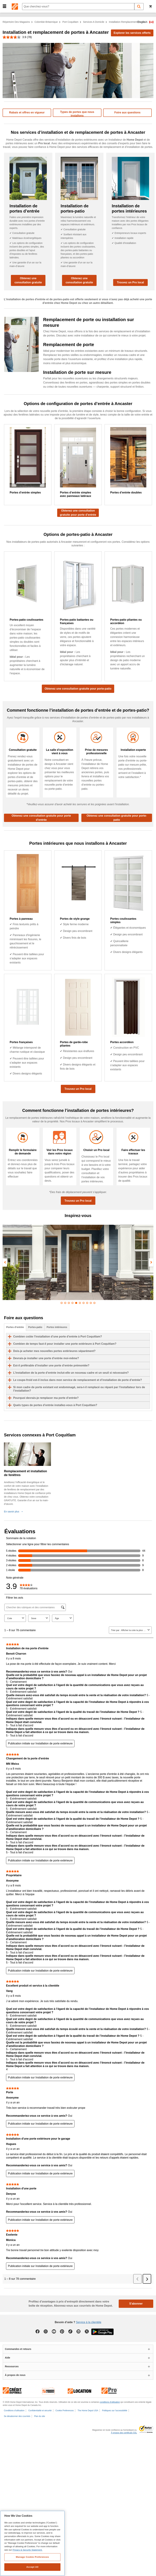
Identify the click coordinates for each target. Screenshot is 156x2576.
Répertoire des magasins (16, 22)
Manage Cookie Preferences (32, 2557)
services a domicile (93, 22)
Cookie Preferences (64, 2410)
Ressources (11, 2366)
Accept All (32, 2567)
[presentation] (5, 1262)
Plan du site (39, 2416)
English (142, 22)
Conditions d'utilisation (14, 2410)
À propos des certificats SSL (124, 2433)
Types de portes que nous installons (77, 113)
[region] (32, 2543)
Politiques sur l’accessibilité (114, 2410)
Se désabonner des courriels (17, 2416)
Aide (7, 2357)
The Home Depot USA (88, 2410)
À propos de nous (15, 2375)
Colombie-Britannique (46, 22)
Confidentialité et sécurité (40, 2410)
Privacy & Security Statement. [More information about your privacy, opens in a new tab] (27, 2550)
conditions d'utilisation (110, 2402)
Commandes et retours (18, 2349)
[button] (4, 6)
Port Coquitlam (70, 22)
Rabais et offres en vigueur (27, 112)
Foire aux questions (127, 112)
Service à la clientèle (88, 2322)
